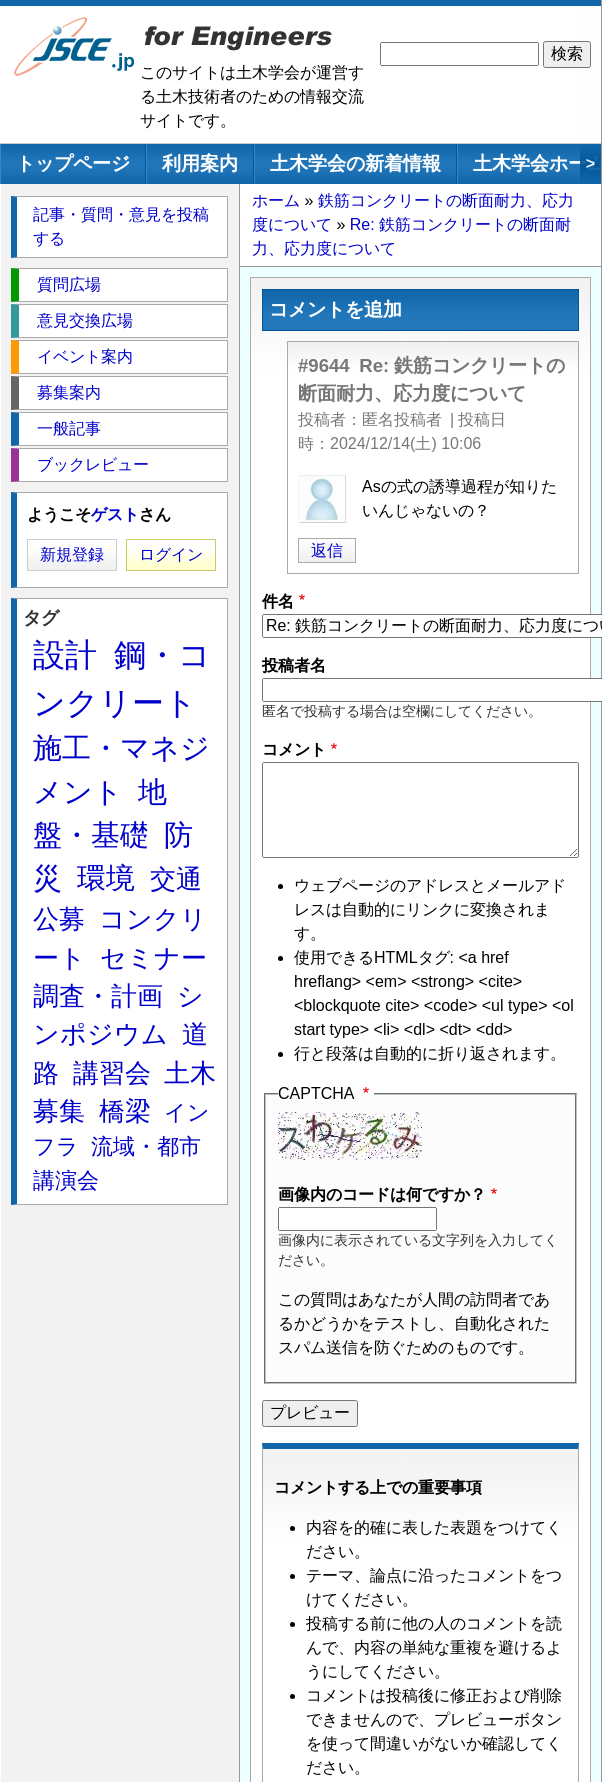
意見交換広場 (85, 320)
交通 (176, 879)
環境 (106, 878)
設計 (65, 655)
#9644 (324, 365)
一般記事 (69, 428)
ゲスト (115, 514)
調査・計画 (98, 996)
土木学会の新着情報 (355, 163)
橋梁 (125, 1111)
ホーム (276, 200)
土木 (190, 1073)
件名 (278, 601)
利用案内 (200, 163)
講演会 (66, 1180)
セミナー (153, 958)
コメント (294, 749)
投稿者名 (294, 665)
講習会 (112, 1073)
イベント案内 (85, 356)
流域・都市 (146, 1146)
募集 (59, 1111)
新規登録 (72, 554)
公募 (59, 919)
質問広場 (69, 284)
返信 (327, 550)
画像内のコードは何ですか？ (382, 1194)
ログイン (171, 554)
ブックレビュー (93, 464)
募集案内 (69, 392)
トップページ (73, 163)
